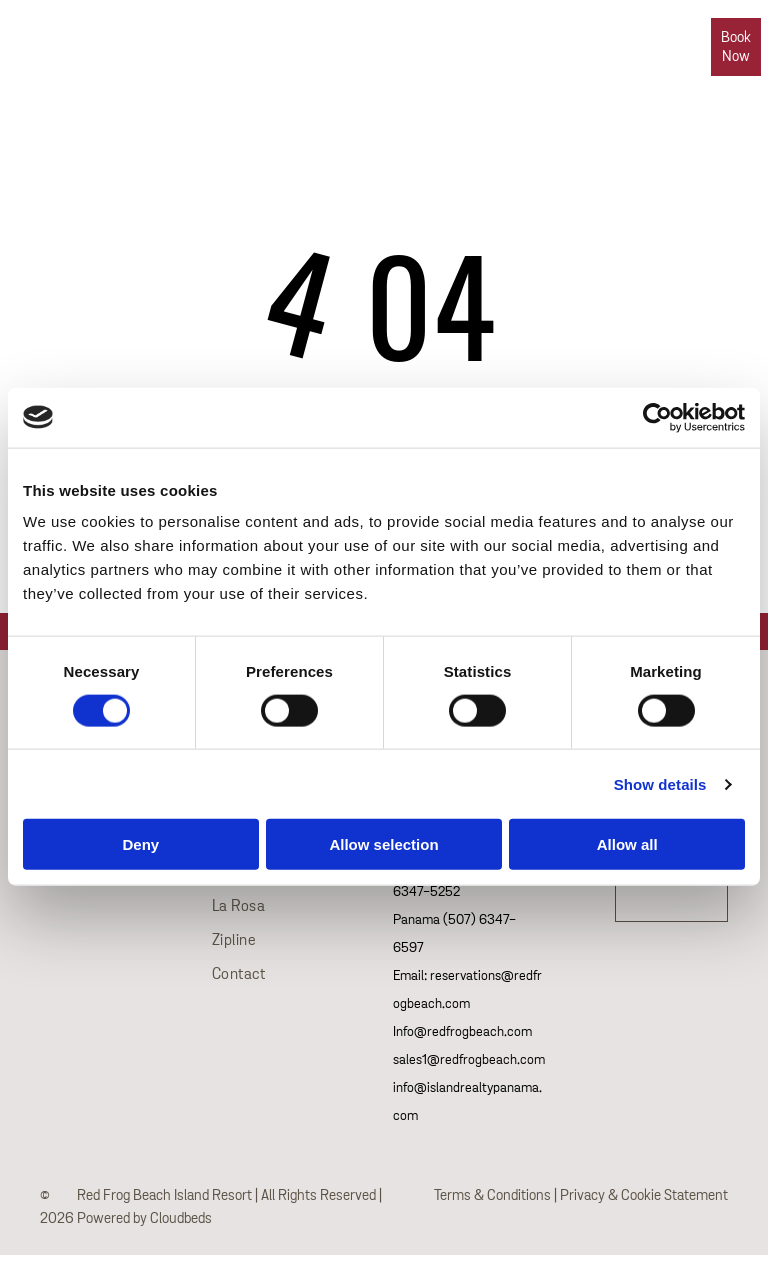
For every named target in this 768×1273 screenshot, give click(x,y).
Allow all (627, 844)
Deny (140, 844)
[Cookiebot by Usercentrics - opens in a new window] (657, 417)
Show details (660, 783)
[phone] (96, 37)
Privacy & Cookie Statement (644, 1195)
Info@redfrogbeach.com (462, 1032)
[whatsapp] (60, 37)
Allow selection (383, 844)
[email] (24, 37)
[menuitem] (190, 31)
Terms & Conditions (492, 1195)
